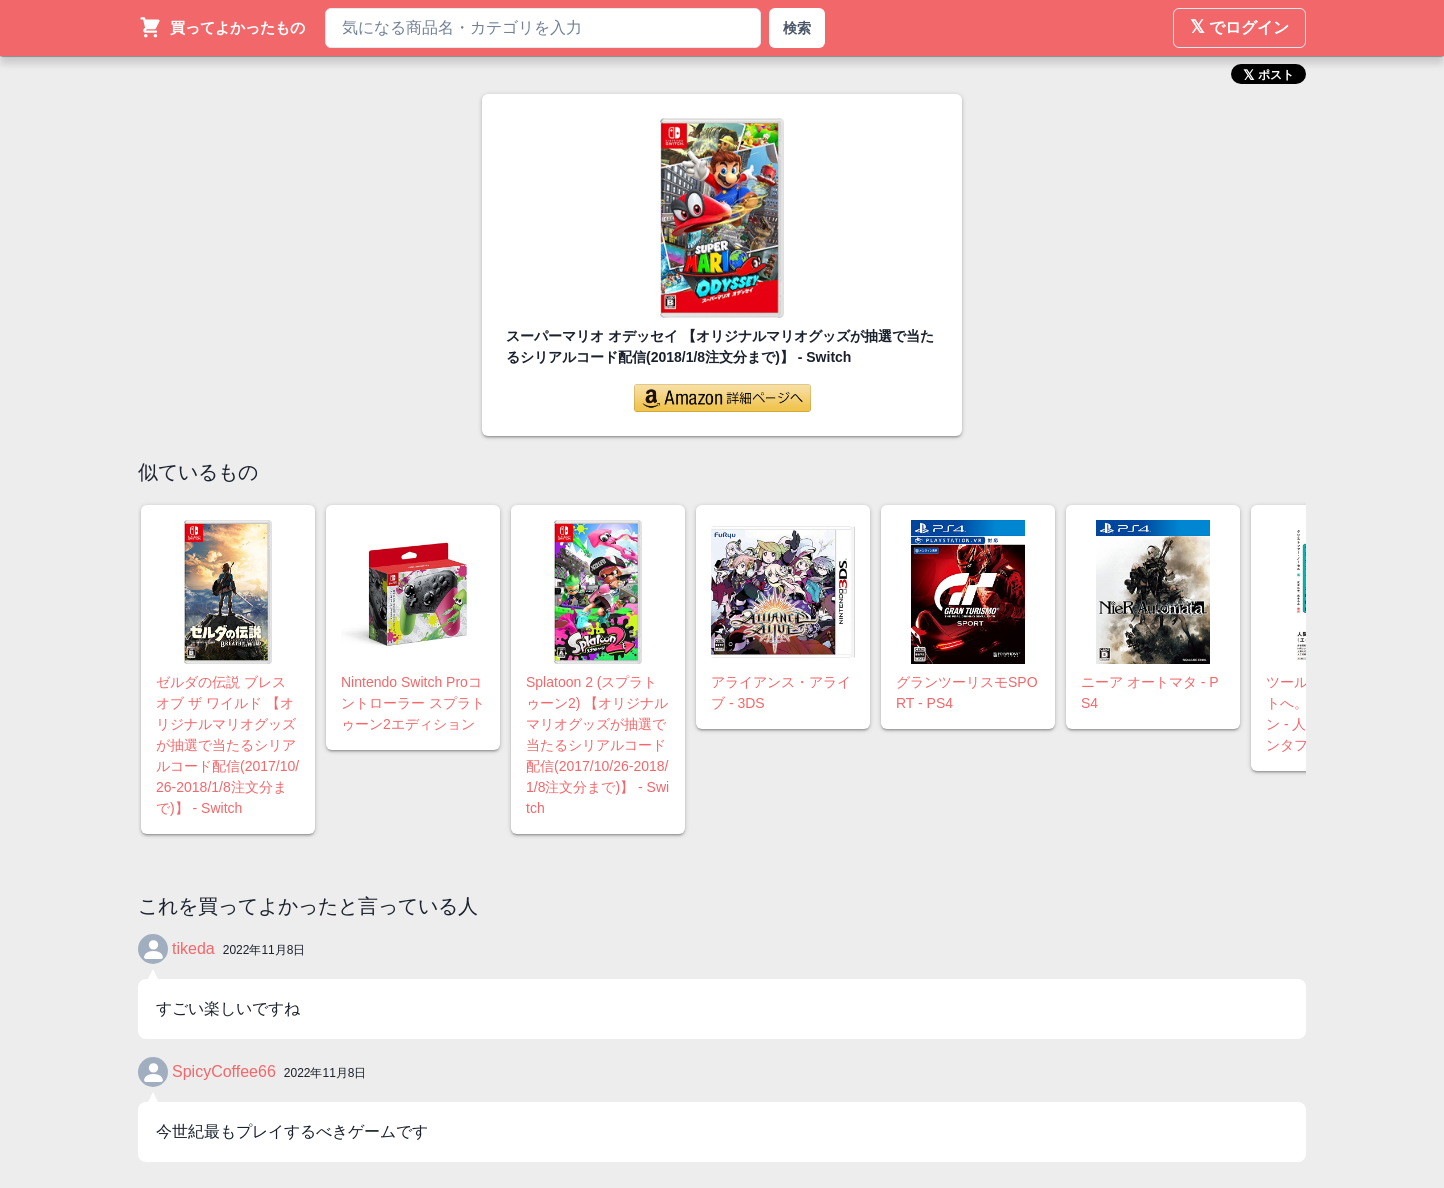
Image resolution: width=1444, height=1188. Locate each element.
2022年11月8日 (264, 950)
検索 (797, 28)
